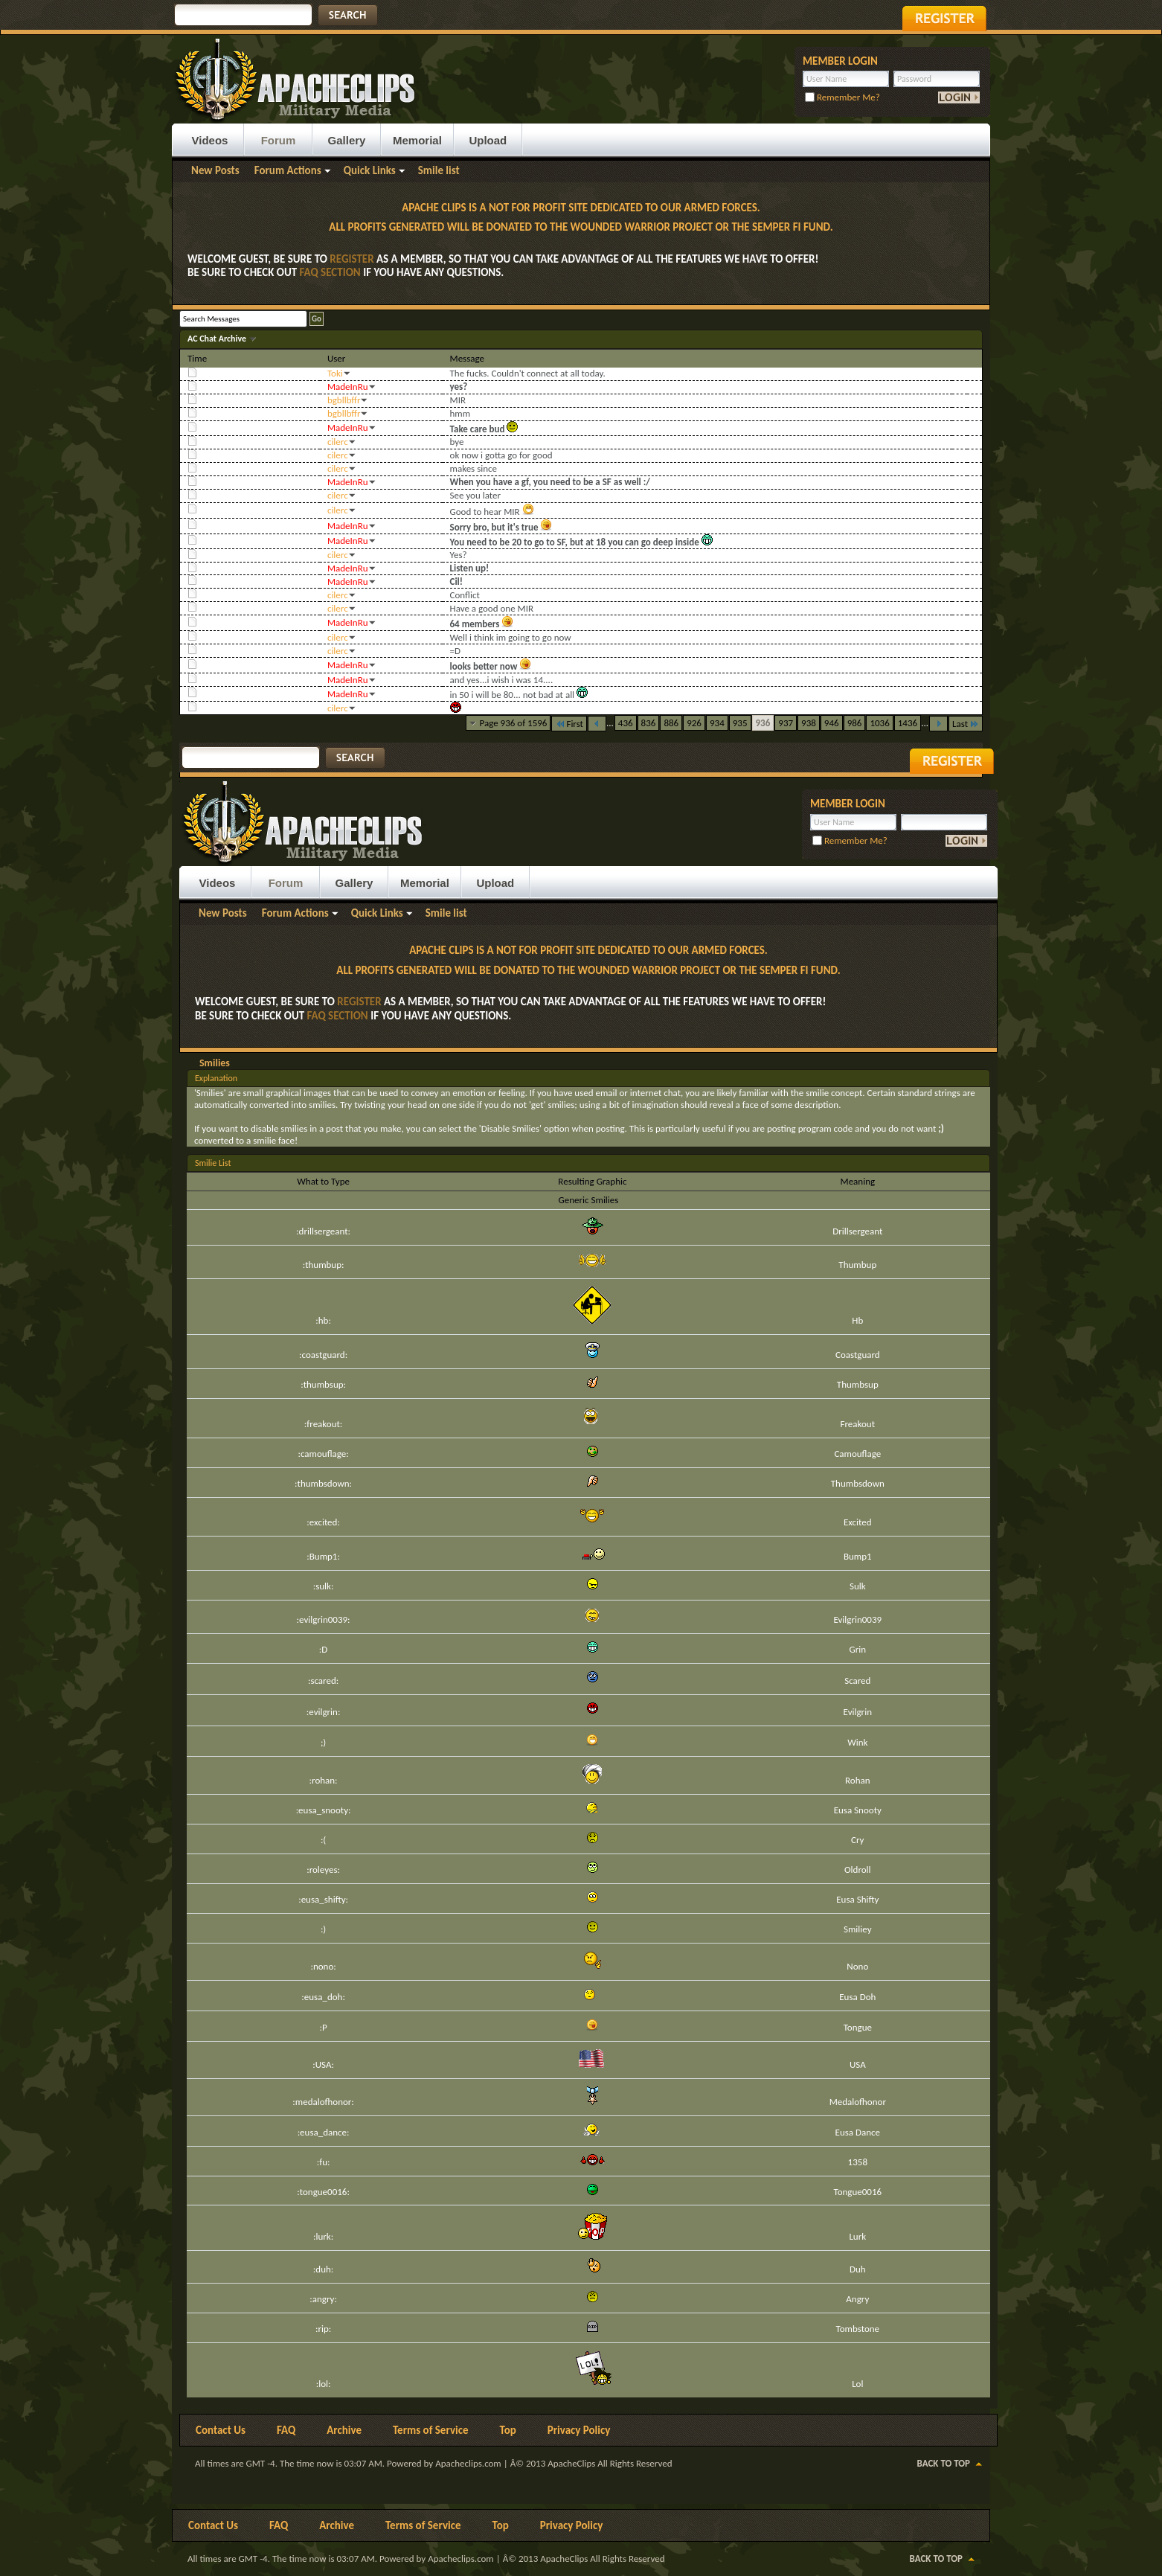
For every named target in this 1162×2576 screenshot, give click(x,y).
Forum (278, 140)
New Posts (215, 170)
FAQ (286, 2430)
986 (854, 722)
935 (740, 722)
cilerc (337, 441)
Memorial (417, 140)
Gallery (347, 140)
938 (808, 722)
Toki (335, 373)
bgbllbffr (344, 400)
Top (508, 2430)
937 (785, 722)
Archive (344, 2430)
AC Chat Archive (217, 338)
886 (671, 722)
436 (625, 722)
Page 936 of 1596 (514, 722)
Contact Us (220, 2430)
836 (648, 722)
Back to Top (943, 2463)
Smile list (439, 170)
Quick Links (370, 170)
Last (965, 723)
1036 (879, 722)
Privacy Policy (579, 2430)
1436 (907, 722)
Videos (210, 140)
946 (831, 722)
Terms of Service (431, 2430)
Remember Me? (842, 97)
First (569, 723)
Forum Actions (287, 170)
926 (694, 722)
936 (763, 722)
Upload (488, 140)
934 (717, 722)
